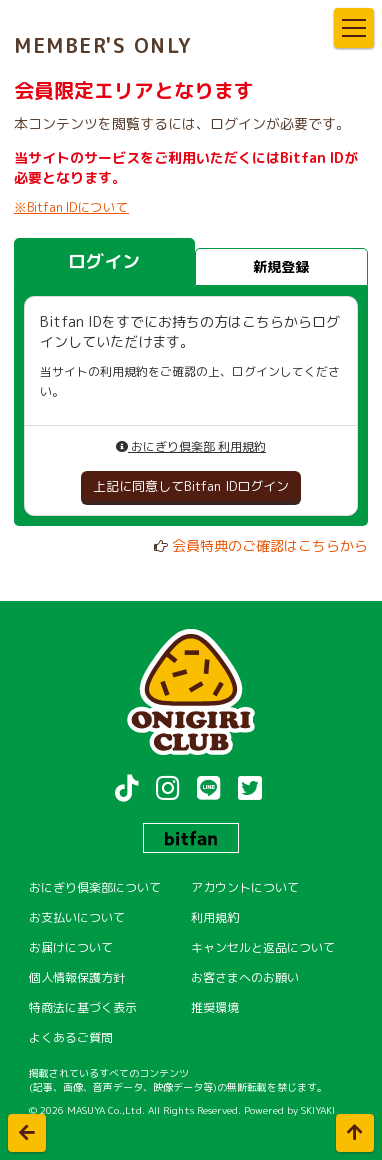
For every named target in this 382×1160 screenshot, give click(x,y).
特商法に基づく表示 (83, 1007)
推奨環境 (215, 1007)
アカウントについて (245, 887)
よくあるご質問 (71, 1037)
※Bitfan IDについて (71, 207)
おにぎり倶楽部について (95, 887)
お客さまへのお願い (245, 977)
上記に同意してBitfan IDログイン (191, 486)
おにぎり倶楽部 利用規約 (191, 446)
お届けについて (71, 947)
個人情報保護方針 (77, 977)
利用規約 (215, 917)
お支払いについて (77, 917)
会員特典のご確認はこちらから (270, 545)
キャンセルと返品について (263, 947)
